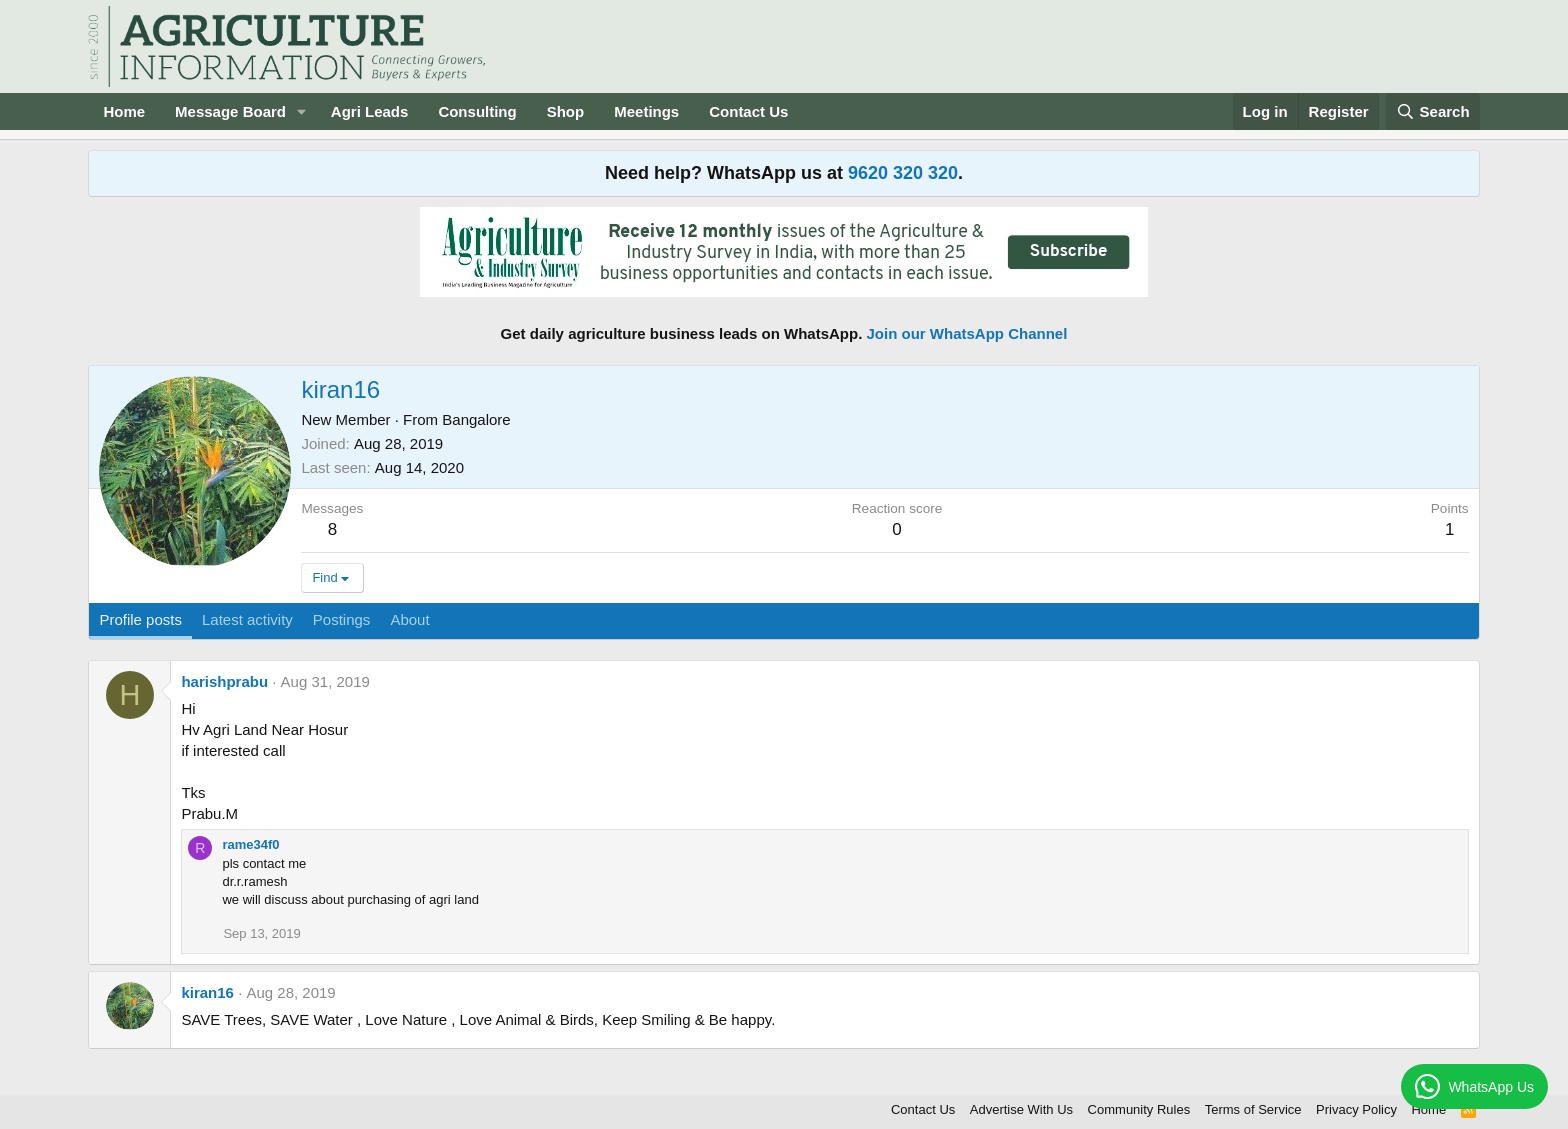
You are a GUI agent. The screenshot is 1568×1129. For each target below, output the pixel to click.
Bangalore (476, 419)
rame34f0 (250, 844)
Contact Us (748, 111)
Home (124, 111)
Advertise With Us (1021, 1109)
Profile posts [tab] (140, 619)
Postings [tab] (342, 619)
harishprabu (224, 681)
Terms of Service (1253, 1109)
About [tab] (409, 619)
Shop (566, 111)
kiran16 (207, 992)
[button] (302, 111)
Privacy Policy (1356, 1109)
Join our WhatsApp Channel (967, 333)
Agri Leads (370, 111)
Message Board (230, 111)
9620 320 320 (903, 173)
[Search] (1433, 111)
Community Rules (1139, 1109)
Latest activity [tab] (247, 619)
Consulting (477, 111)
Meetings (646, 111)
